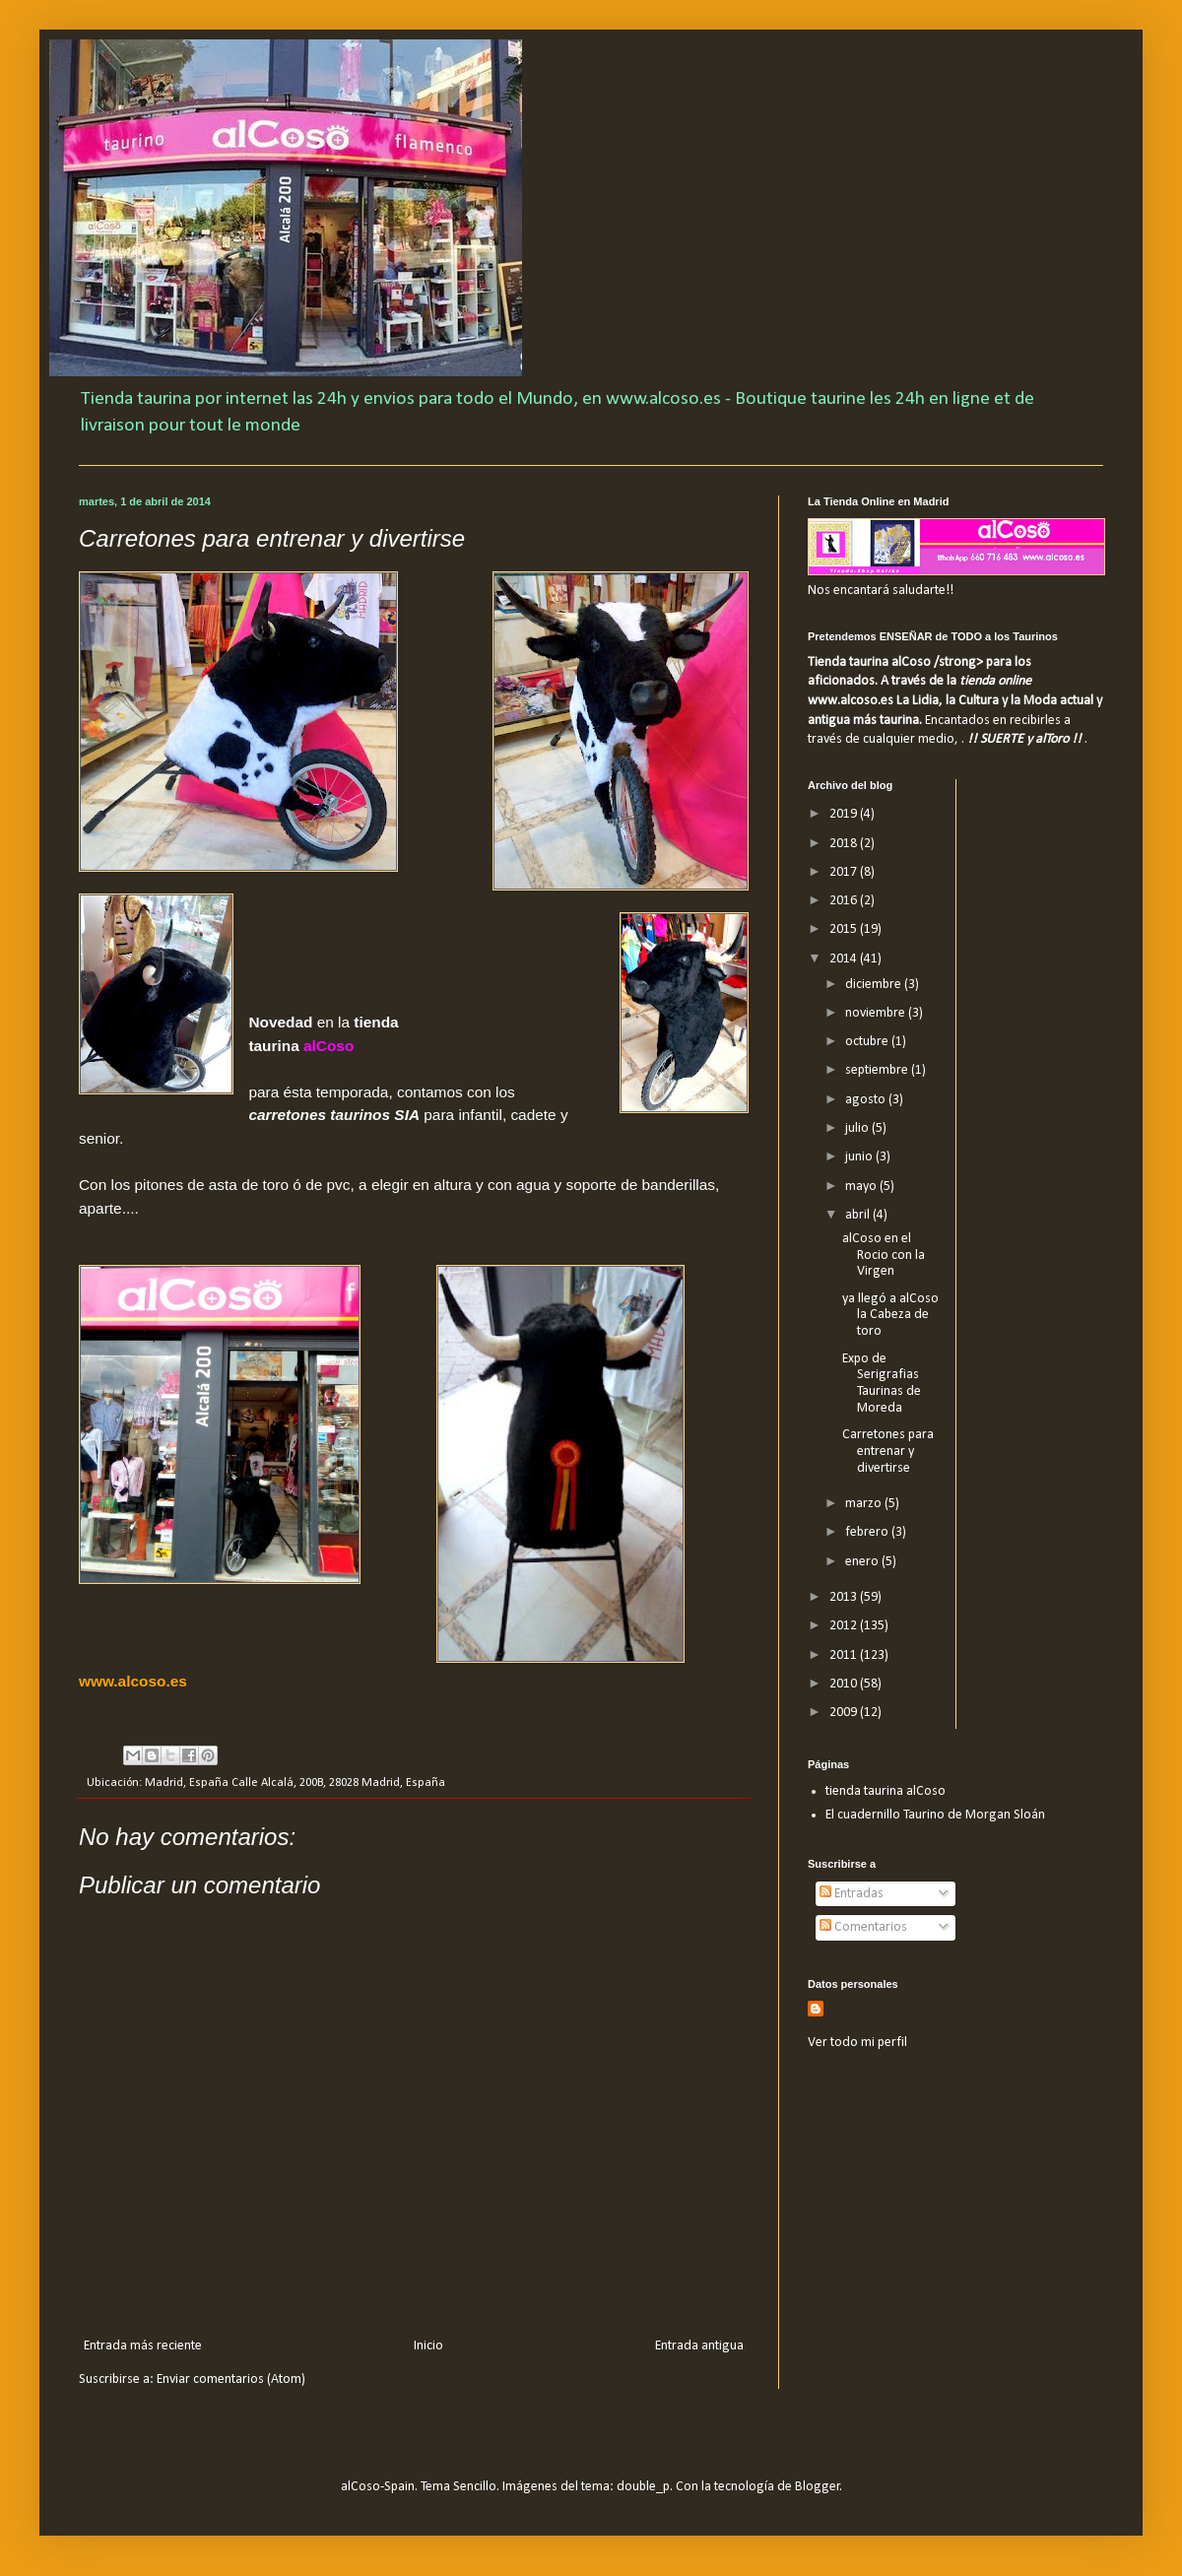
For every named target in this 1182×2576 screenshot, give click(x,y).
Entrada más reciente (143, 2346)
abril (859, 1215)
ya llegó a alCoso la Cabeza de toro (890, 1315)
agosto (866, 1099)
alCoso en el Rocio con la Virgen (883, 1255)
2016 (844, 900)
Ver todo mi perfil (857, 2042)
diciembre (874, 984)
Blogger (817, 2486)
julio (858, 1128)
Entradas (852, 1893)
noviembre (876, 1013)
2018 (844, 843)
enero (863, 1561)
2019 (844, 814)
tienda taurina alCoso (885, 1791)
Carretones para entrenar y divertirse (888, 1451)
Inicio (428, 2346)
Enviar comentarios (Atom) (231, 2379)
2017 (844, 872)
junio (860, 1157)
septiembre (878, 1070)
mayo (862, 1186)
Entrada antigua (699, 2346)
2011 (844, 1655)
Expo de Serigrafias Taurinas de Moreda (881, 1384)
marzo (865, 1503)
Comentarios (863, 1927)
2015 (844, 929)
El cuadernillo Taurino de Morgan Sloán (935, 1815)
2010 (844, 1684)
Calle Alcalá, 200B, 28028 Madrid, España (338, 1783)
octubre (868, 1041)
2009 (844, 1712)
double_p (643, 2486)
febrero (868, 1532)
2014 (844, 959)
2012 (844, 1625)
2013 (844, 1597)
